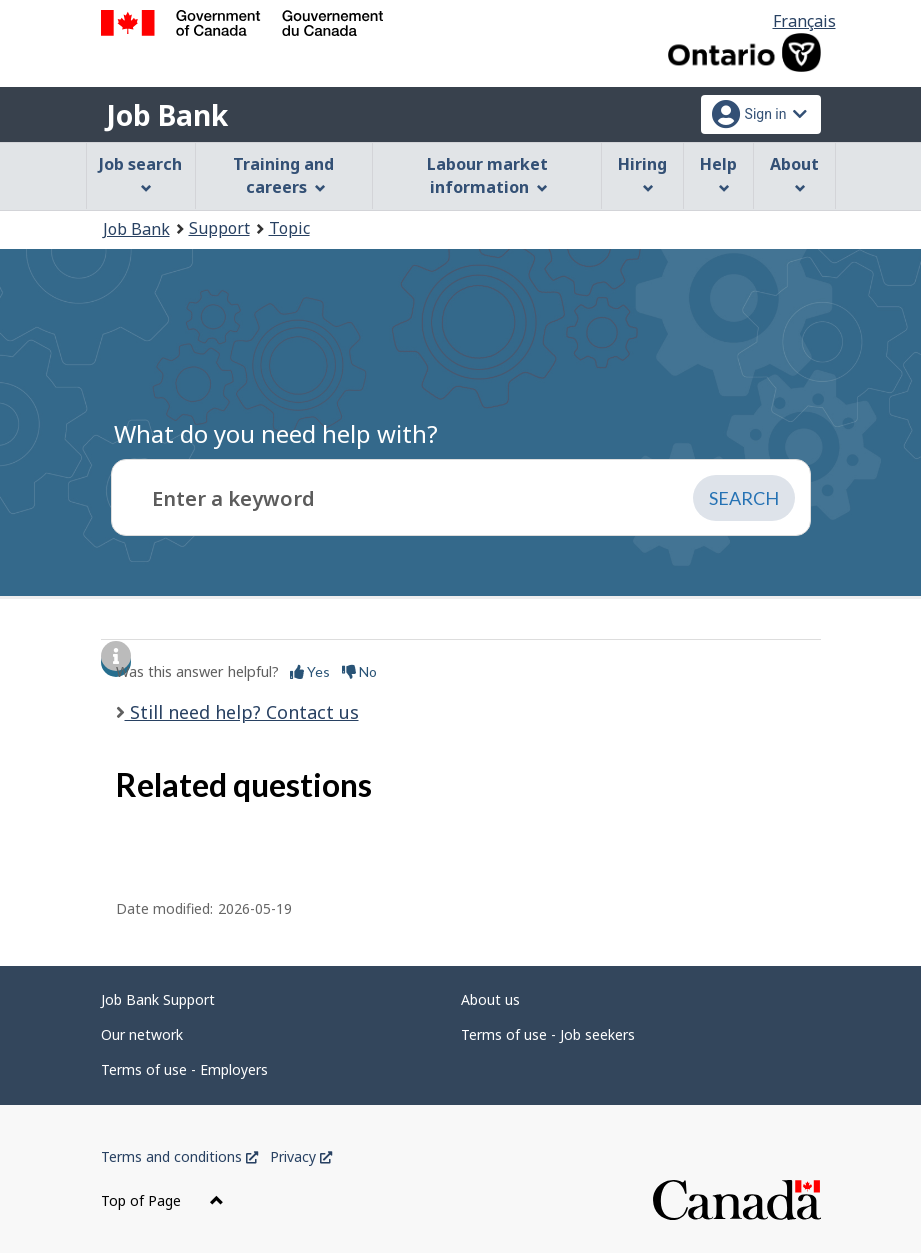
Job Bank (167, 115)
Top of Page (162, 1200)
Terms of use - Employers (184, 1069)
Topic (289, 228)
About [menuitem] (794, 173)
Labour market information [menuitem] (487, 175)
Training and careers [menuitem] (283, 175)
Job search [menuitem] (140, 173)
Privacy (301, 1156)
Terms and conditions (179, 1156)
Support (219, 228)
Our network (142, 1034)
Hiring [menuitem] (642, 173)
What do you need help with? (276, 433)
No (359, 671)
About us (490, 999)
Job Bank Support (158, 999)
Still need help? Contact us (242, 712)
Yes (310, 671)
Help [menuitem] (718, 173)
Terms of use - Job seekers (548, 1034)
